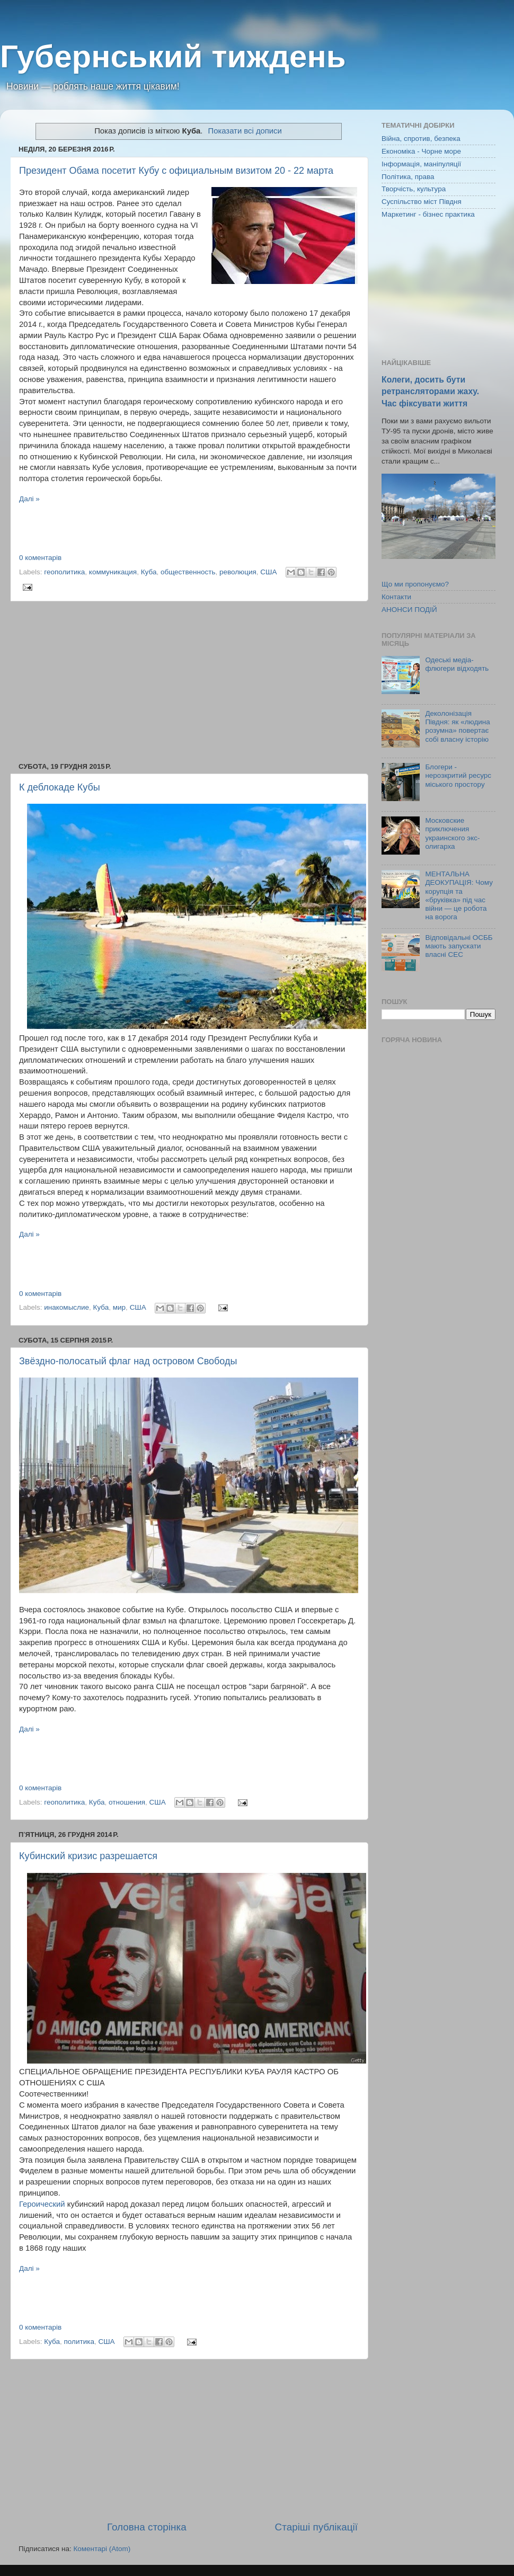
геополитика (64, 572)
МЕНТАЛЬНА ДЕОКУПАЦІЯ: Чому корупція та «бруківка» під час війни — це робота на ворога (459, 895)
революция (237, 572)
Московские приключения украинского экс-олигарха (452, 833)
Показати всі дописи (245, 131)
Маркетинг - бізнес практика (428, 214)
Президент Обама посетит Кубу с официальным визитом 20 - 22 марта (176, 170)
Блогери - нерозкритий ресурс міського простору (458, 775)
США (268, 572)
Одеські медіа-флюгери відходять (457, 664)
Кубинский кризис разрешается (88, 1856)
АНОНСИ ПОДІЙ (409, 610)
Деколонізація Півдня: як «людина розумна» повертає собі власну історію (457, 726)
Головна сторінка (147, 2527)
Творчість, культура (414, 189)
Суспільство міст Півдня (422, 202)
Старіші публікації (316, 2527)
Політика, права (408, 177)
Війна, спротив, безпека (421, 139)
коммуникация (113, 572)
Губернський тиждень (173, 56)
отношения (127, 1802)
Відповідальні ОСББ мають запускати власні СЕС (458, 946)
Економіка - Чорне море (421, 151)
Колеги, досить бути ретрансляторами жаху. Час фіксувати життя (430, 391)
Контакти (396, 597)
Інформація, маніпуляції (421, 164)
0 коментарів (40, 558)
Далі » (29, 499)
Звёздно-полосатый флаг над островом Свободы (128, 1361)
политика (79, 2342)
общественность (188, 572)
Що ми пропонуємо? (415, 584)
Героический (42, 2204)
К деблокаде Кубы (59, 787)
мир (119, 1307)
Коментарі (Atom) (101, 2549)
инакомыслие (66, 1307)
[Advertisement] (188, 682)
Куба (149, 572)
